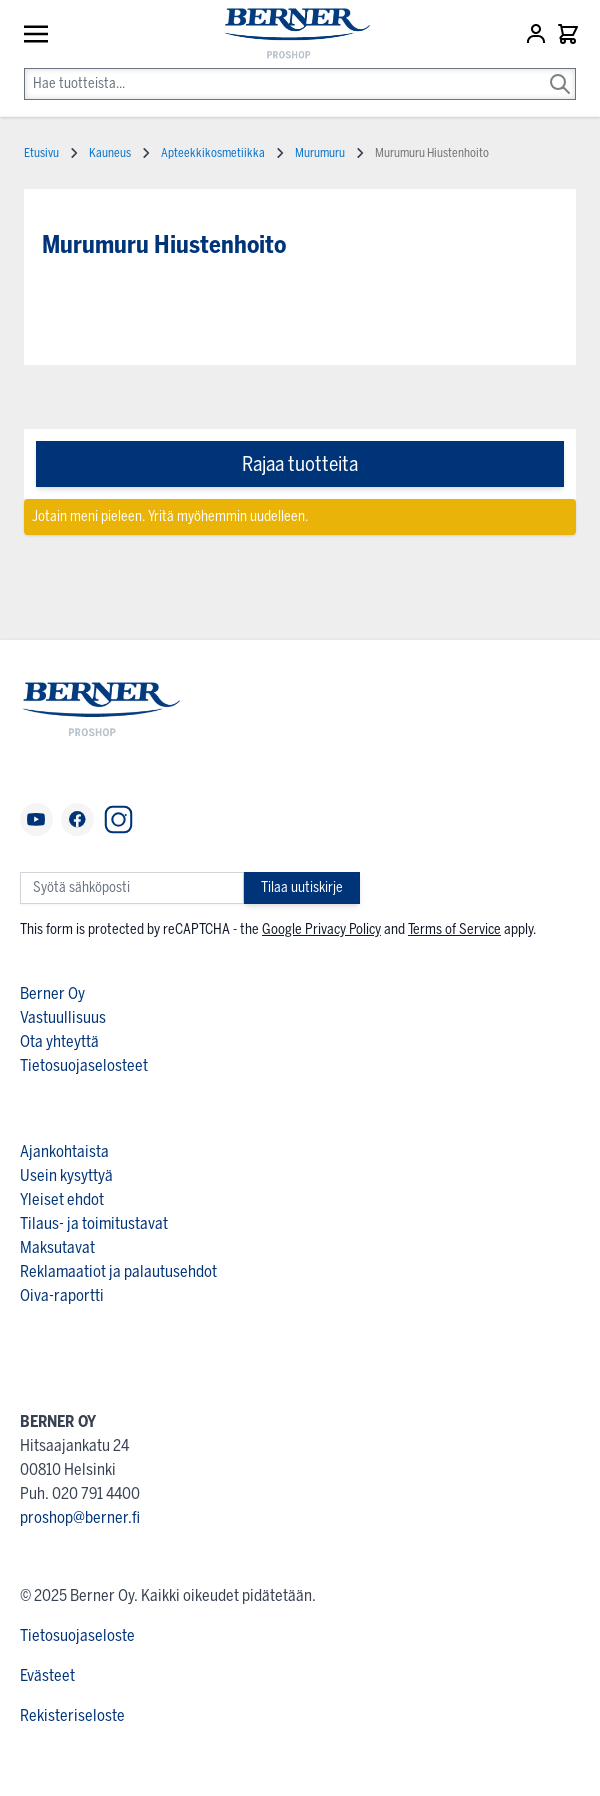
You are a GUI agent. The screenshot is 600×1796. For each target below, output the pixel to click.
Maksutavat (57, 1247)
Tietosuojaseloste (77, 1635)
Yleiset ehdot (62, 1199)
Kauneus (110, 153)
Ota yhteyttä (59, 1041)
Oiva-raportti (62, 1295)
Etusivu (41, 153)
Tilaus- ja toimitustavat (94, 1223)
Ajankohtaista (64, 1151)
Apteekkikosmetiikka (213, 153)
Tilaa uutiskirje (302, 887)
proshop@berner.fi (80, 1517)
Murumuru (320, 153)
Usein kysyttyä (66, 1175)
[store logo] (288, 34)
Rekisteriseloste (72, 1715)
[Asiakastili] (538, 34)
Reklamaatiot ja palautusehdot (118, 1271)
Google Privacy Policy (321, 929)
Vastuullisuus (63, 1017)
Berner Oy (52, 993)
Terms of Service (454, 929)
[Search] (560, 70)
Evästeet (47, 1675)
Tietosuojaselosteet (84, 1065)
